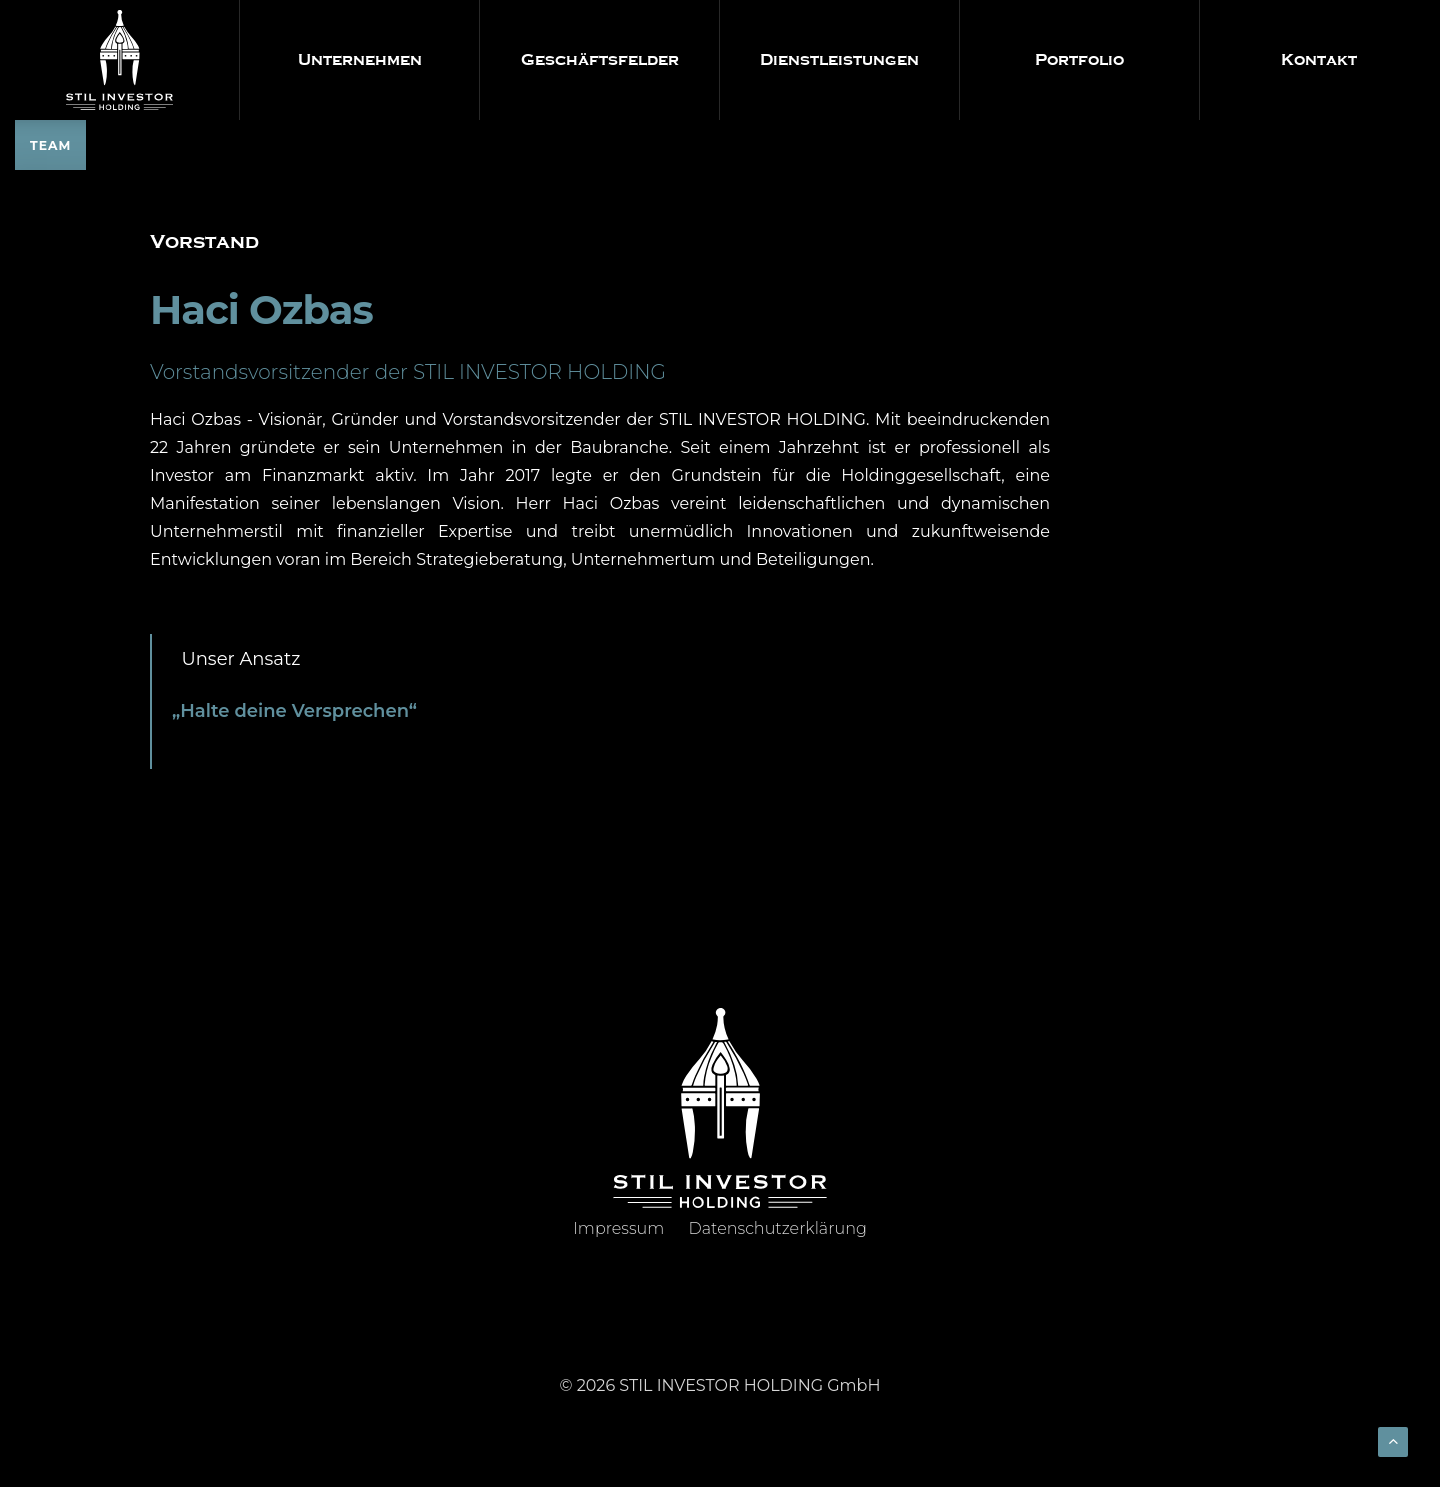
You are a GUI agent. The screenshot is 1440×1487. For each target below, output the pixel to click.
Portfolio (1079, 60)
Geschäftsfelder (600, 60)
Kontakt (1319, 60)
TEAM (50, 145)
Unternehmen (360, 60)
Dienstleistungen (839, 60)
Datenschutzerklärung (778, 1228)
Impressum (618, 1228)
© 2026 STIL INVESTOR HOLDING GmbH (720, 1385)
